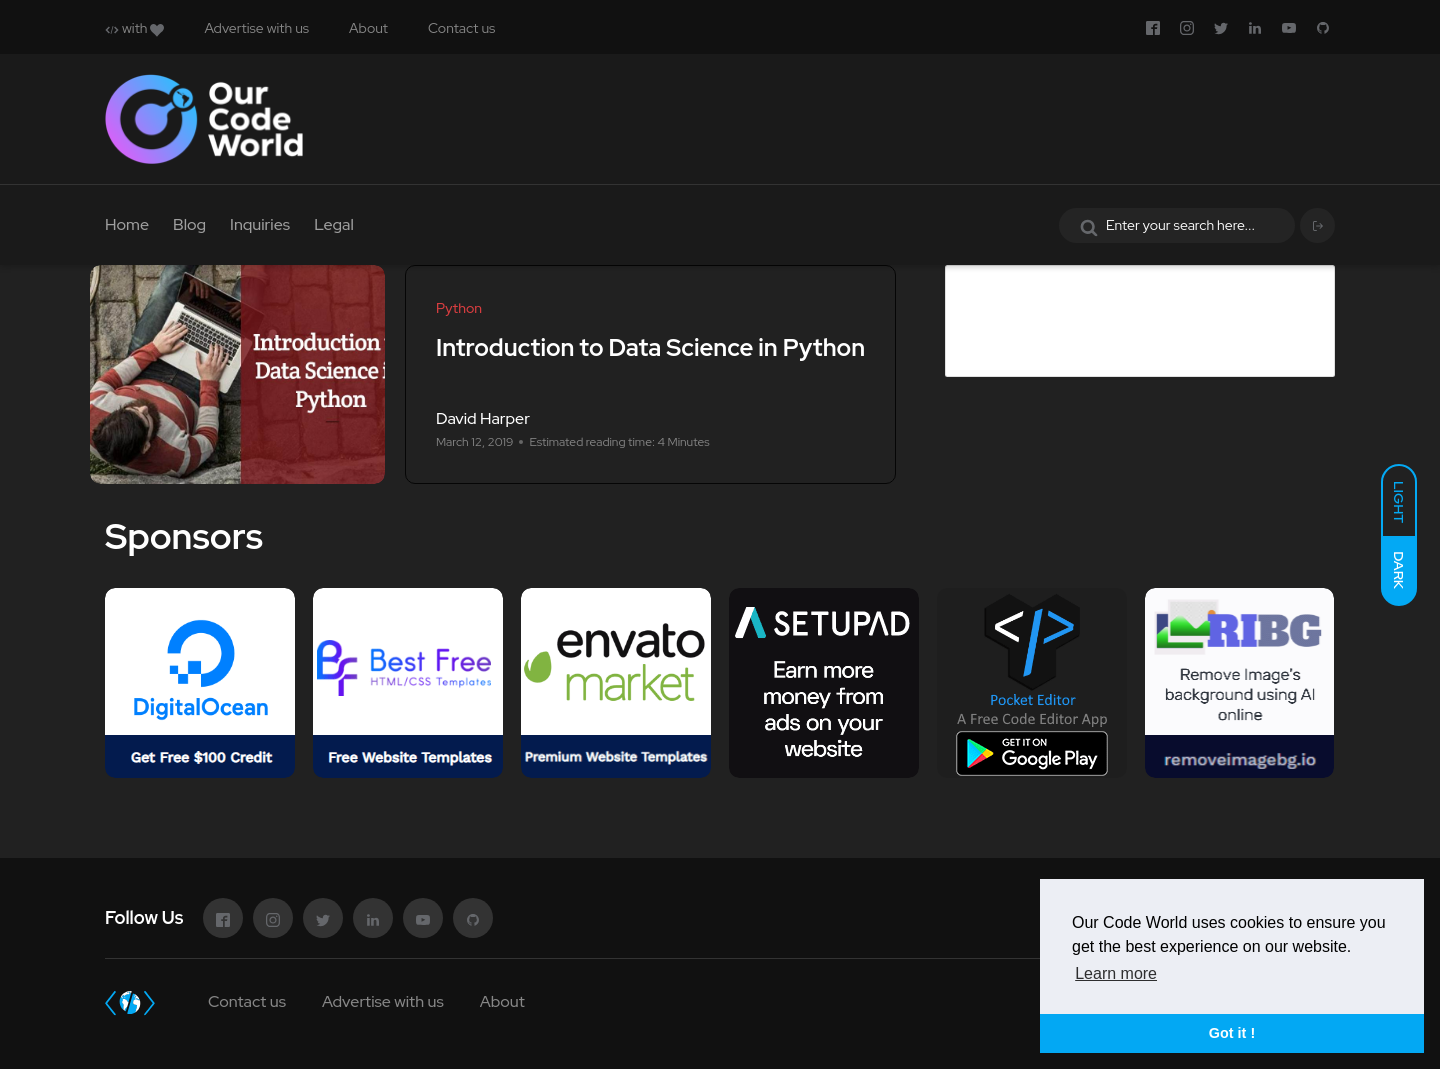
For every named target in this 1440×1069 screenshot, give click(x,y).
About (368, 28)
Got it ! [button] (1232, 1033)
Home (127, 224)
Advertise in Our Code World (1104, 280)
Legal (334, 224)
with (134, 28)
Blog (189, 224)
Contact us (461, 28)
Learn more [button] (1116, 973)
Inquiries (260, 224)
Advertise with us (256, 28)
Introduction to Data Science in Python (650, 347)
